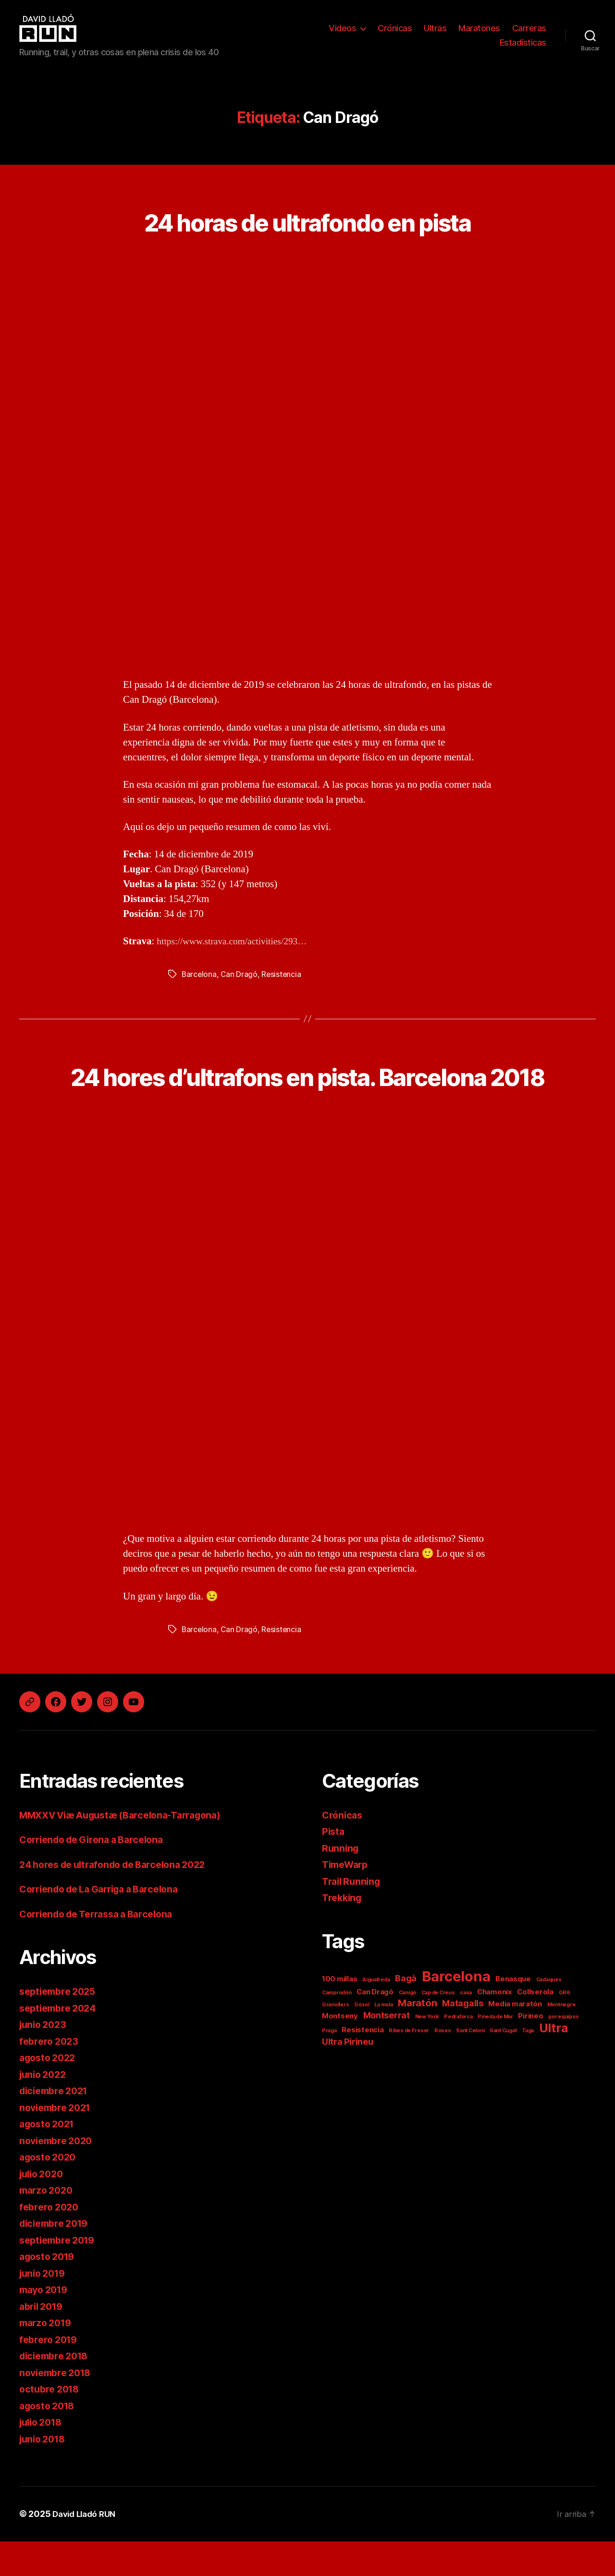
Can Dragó (240, 974)
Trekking (343, 1933)
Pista (334, 1866)
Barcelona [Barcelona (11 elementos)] (456, 2010)
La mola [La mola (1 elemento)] (383, 2039)
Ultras (435, 28)
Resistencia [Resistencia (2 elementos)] (362, 2064)
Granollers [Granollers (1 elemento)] (335, 2039)
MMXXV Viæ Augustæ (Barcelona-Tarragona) (129, 1849)
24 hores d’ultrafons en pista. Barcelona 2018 (307, 1092)
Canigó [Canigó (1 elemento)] (407, 2027)
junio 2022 (44, 2109)
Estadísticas (523, 42)
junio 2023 (44, 2059)
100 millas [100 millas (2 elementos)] (339, 2013)
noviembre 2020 (58, 2175)
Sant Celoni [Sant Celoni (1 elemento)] (470, 2065)
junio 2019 (44, 2308)
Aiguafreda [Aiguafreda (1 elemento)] (376, 2014)
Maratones (479, 28)
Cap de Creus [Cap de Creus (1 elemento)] (438, 2027)
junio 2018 (44, 2473)
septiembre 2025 (60, 2026)
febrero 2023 (50, 2076)
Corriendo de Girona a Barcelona (97, 1874)
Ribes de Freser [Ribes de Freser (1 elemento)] (409, 2065)
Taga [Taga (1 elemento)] (528, 2065)
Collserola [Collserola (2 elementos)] (535, 2026)
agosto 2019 (49, 2291)
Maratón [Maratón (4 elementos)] (417, 2037)
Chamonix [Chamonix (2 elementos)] (494, 2026)
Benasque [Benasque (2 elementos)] (513, 2013)
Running (341, 1883)
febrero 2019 (50, 2374)
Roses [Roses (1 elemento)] (442, 2065)
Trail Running (353, 1916)
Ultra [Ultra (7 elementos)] (553, 2062)
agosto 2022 (49, 2093)
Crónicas (395, 28)
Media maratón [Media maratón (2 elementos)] (515, 2038)
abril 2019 (43, 2341)
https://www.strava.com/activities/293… (238, 941)
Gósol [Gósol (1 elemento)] (361, 2039)
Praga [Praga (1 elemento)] (329, 2065)
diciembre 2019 (57, 2258)
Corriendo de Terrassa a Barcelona (103, 1948)
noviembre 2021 (58, 2142)
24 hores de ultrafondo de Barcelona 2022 (120, 1899)
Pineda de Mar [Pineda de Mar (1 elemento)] (495, 2051)
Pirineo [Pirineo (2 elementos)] (530, 2050)
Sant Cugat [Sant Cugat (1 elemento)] (503, 2065)
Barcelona (200, 974)
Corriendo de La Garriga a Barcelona (106, 1924)
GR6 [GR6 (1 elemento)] (564, 2027)
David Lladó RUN (86, 2549)
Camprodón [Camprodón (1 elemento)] (337, 2027)
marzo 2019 (47, 2358)
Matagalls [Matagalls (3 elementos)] (462, 2038)
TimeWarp (347, 1899)
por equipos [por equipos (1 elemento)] (563, 2051)
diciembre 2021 (56, 2126)
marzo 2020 (48, 2225)
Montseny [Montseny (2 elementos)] (340, 2050)
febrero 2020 (51, 2241)
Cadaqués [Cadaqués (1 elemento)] (549, 2014)
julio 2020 (43, 2208)
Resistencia (283, 974)
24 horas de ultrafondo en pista (308, 220)
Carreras (529, 28)
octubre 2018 (51, 2424)
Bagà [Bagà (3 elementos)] (406, 2013)
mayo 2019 (46, 2325)
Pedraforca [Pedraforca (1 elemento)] (458, 2051)
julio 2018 (43, 2457)
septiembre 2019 (60, 2275)
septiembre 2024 (60, 2043)
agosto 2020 (50, 2192)
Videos (342, 28)
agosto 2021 (49, 2159)
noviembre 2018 (58, 2407)
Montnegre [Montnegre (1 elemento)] (561, 2039)
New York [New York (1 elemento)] (427, 2051)
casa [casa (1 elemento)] (466, 2027)
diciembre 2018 (57, 2391)
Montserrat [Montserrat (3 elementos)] (386, 2050)
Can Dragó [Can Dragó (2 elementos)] (375, 2026)
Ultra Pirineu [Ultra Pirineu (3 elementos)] (347, 2076)
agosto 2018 (49, 2440)
